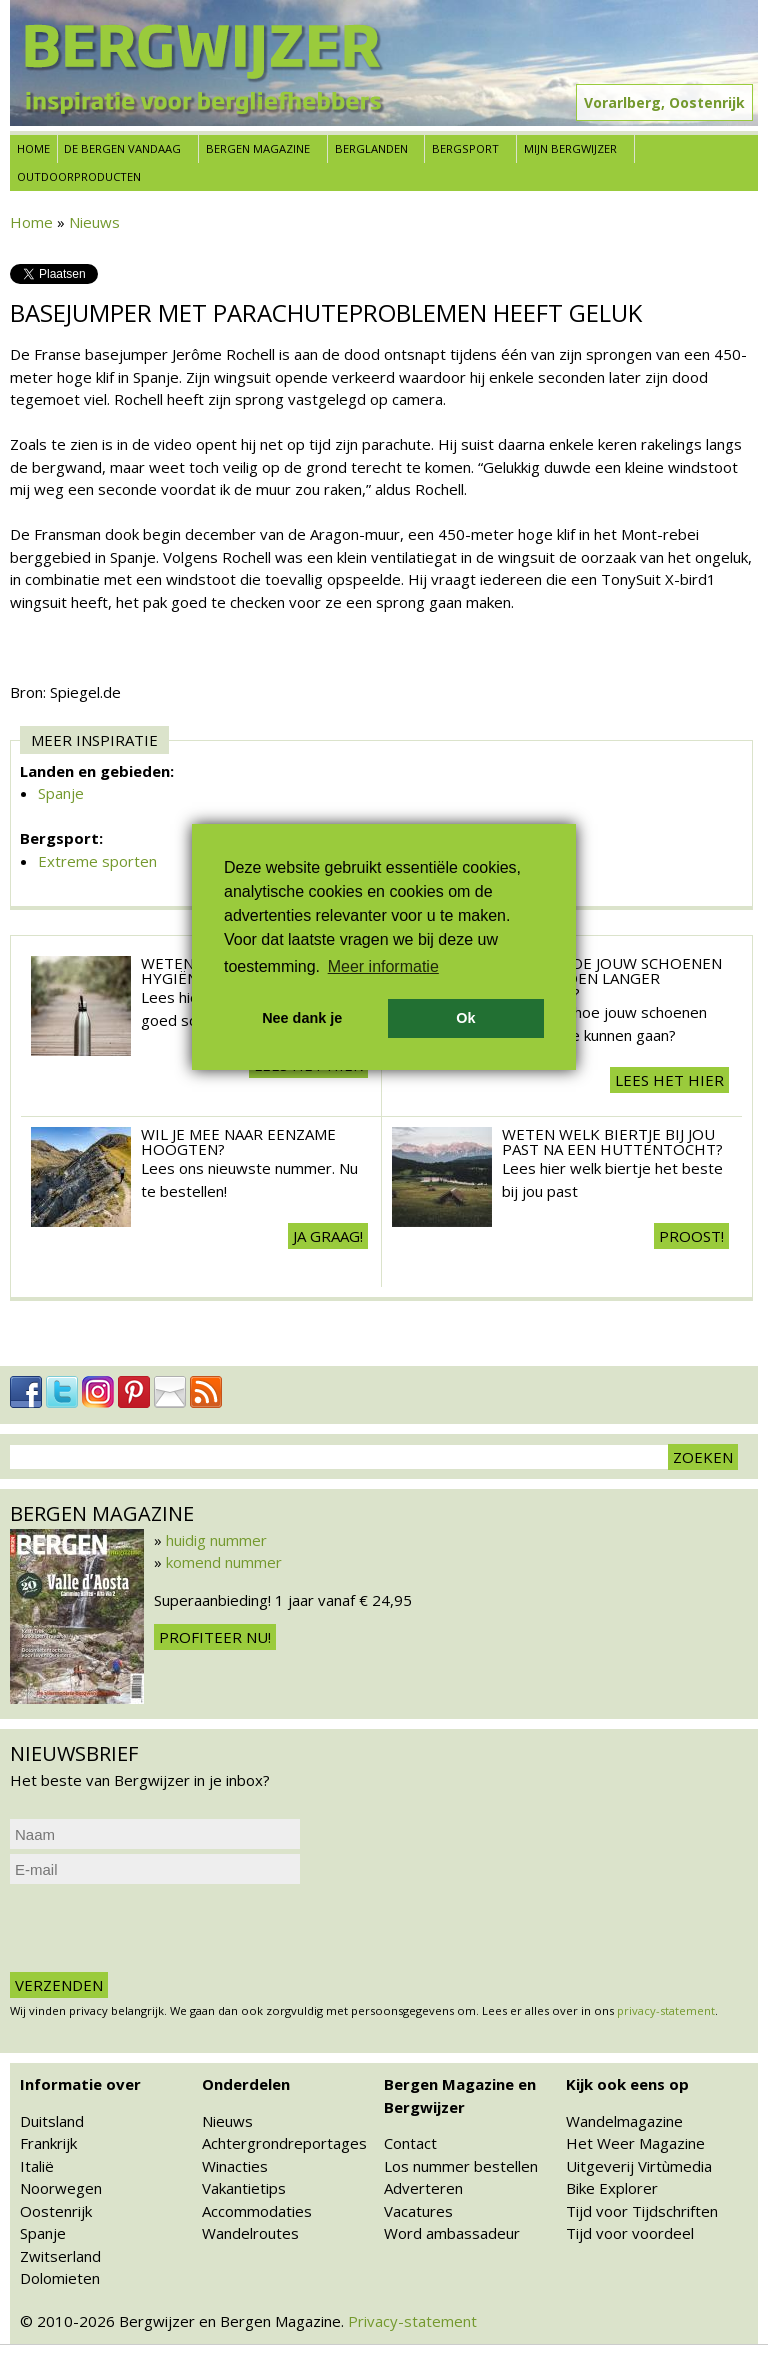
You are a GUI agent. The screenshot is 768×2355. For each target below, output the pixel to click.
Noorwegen (61, 2188)
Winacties (235, 2166)
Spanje (61, 793)
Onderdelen (246, 2084)
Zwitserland (60, 2256)
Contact (410, 2143)
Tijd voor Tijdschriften (642, 2211)
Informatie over (80, 2084)
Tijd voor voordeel (630, 2233)
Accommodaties (257, 2211)
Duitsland (52, 2121)
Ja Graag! (328, 1236)
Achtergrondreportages (284, 2143)
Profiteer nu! (215, 1637)
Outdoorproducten (79, 176)
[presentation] (162, 1928)
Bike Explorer (612, 2188)
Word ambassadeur (452, 2233)
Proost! (691, 1236)
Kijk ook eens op (627, 2084)
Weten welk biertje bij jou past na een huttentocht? (612, 1141)
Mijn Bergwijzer (570, 148)
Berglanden (371, 148)
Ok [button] (465, 1018)
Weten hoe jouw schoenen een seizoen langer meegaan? (612, 978)
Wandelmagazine (624, 2121)
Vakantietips (244, 2188)
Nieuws (94, 222)
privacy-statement (666, 2010)
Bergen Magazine (258, 148)
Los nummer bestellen (461, 2166)
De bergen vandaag (122, 148)
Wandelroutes (250, 2233)
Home (33, 148)
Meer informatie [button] (383, 966)
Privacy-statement (412, 2321)
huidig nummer (216, 1540)
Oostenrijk (56, 2211)
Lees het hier (669, 1080)
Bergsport (465, 148)
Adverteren (423, 2188)
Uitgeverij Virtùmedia (639, 2166)
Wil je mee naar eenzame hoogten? (238, 1141)
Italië (37, 2166)
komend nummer (224, 1562)
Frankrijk (48, 2143)
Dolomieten (60, 2278)
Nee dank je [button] (302, 1018)
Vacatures (418, 2211)
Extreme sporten (97, 861)
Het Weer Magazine (635, 2143)
